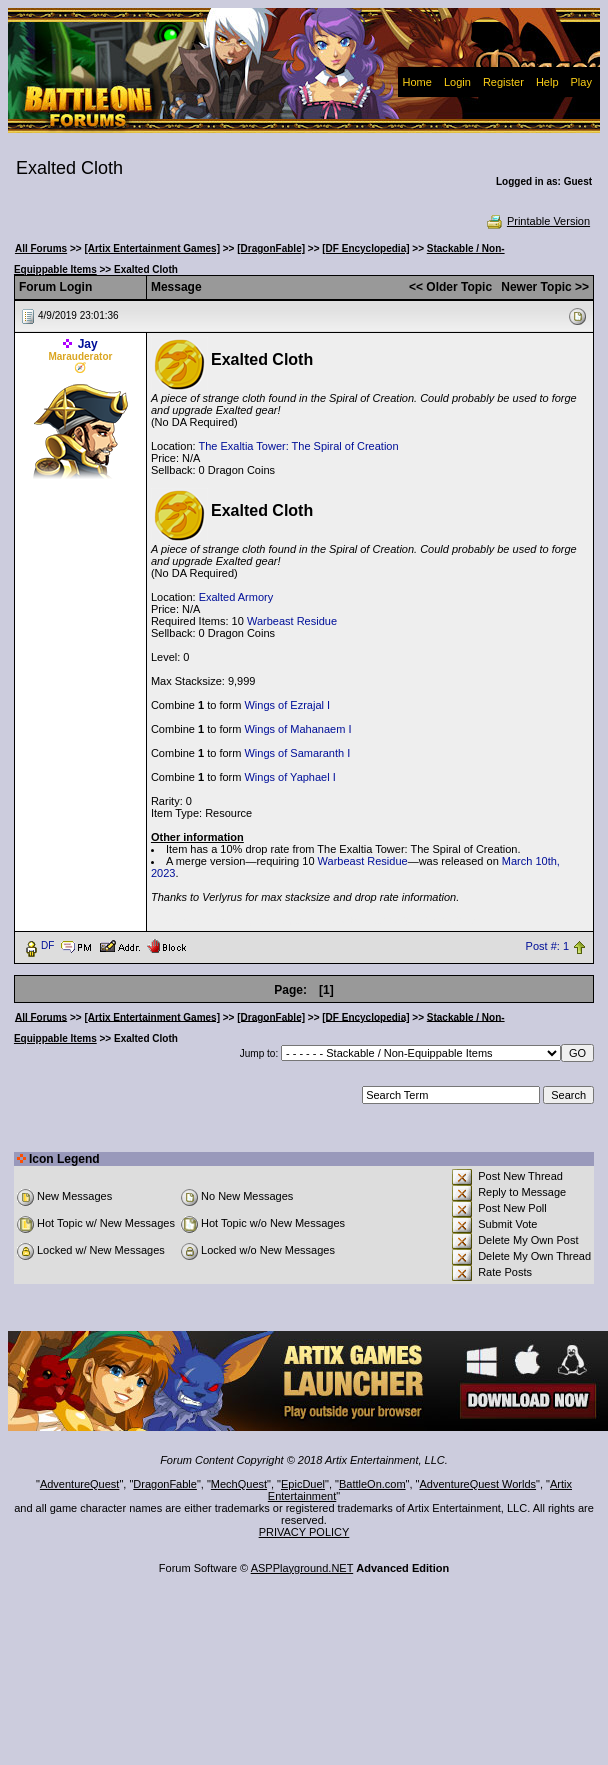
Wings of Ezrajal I (287, 705)
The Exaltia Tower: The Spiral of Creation (298, 446)
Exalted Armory (236, 597)
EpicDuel (303, 1484)
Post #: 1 (547, 946)
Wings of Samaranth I (297, 753)
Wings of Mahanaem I (297, 729)
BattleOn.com (372, 1484)
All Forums (41, 248)
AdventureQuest (80, 1484)
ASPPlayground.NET (302, 1568)
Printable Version (537, 221)
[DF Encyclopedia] (365, 248)
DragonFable (165, 1484)
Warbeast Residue (292, 621)
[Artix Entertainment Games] (152, 248)
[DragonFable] (271, 248)
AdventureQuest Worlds (478, 1484)
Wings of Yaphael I (289, 777)
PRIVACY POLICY (304, 1532)
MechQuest (239, 1484)
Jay (88, 344)
